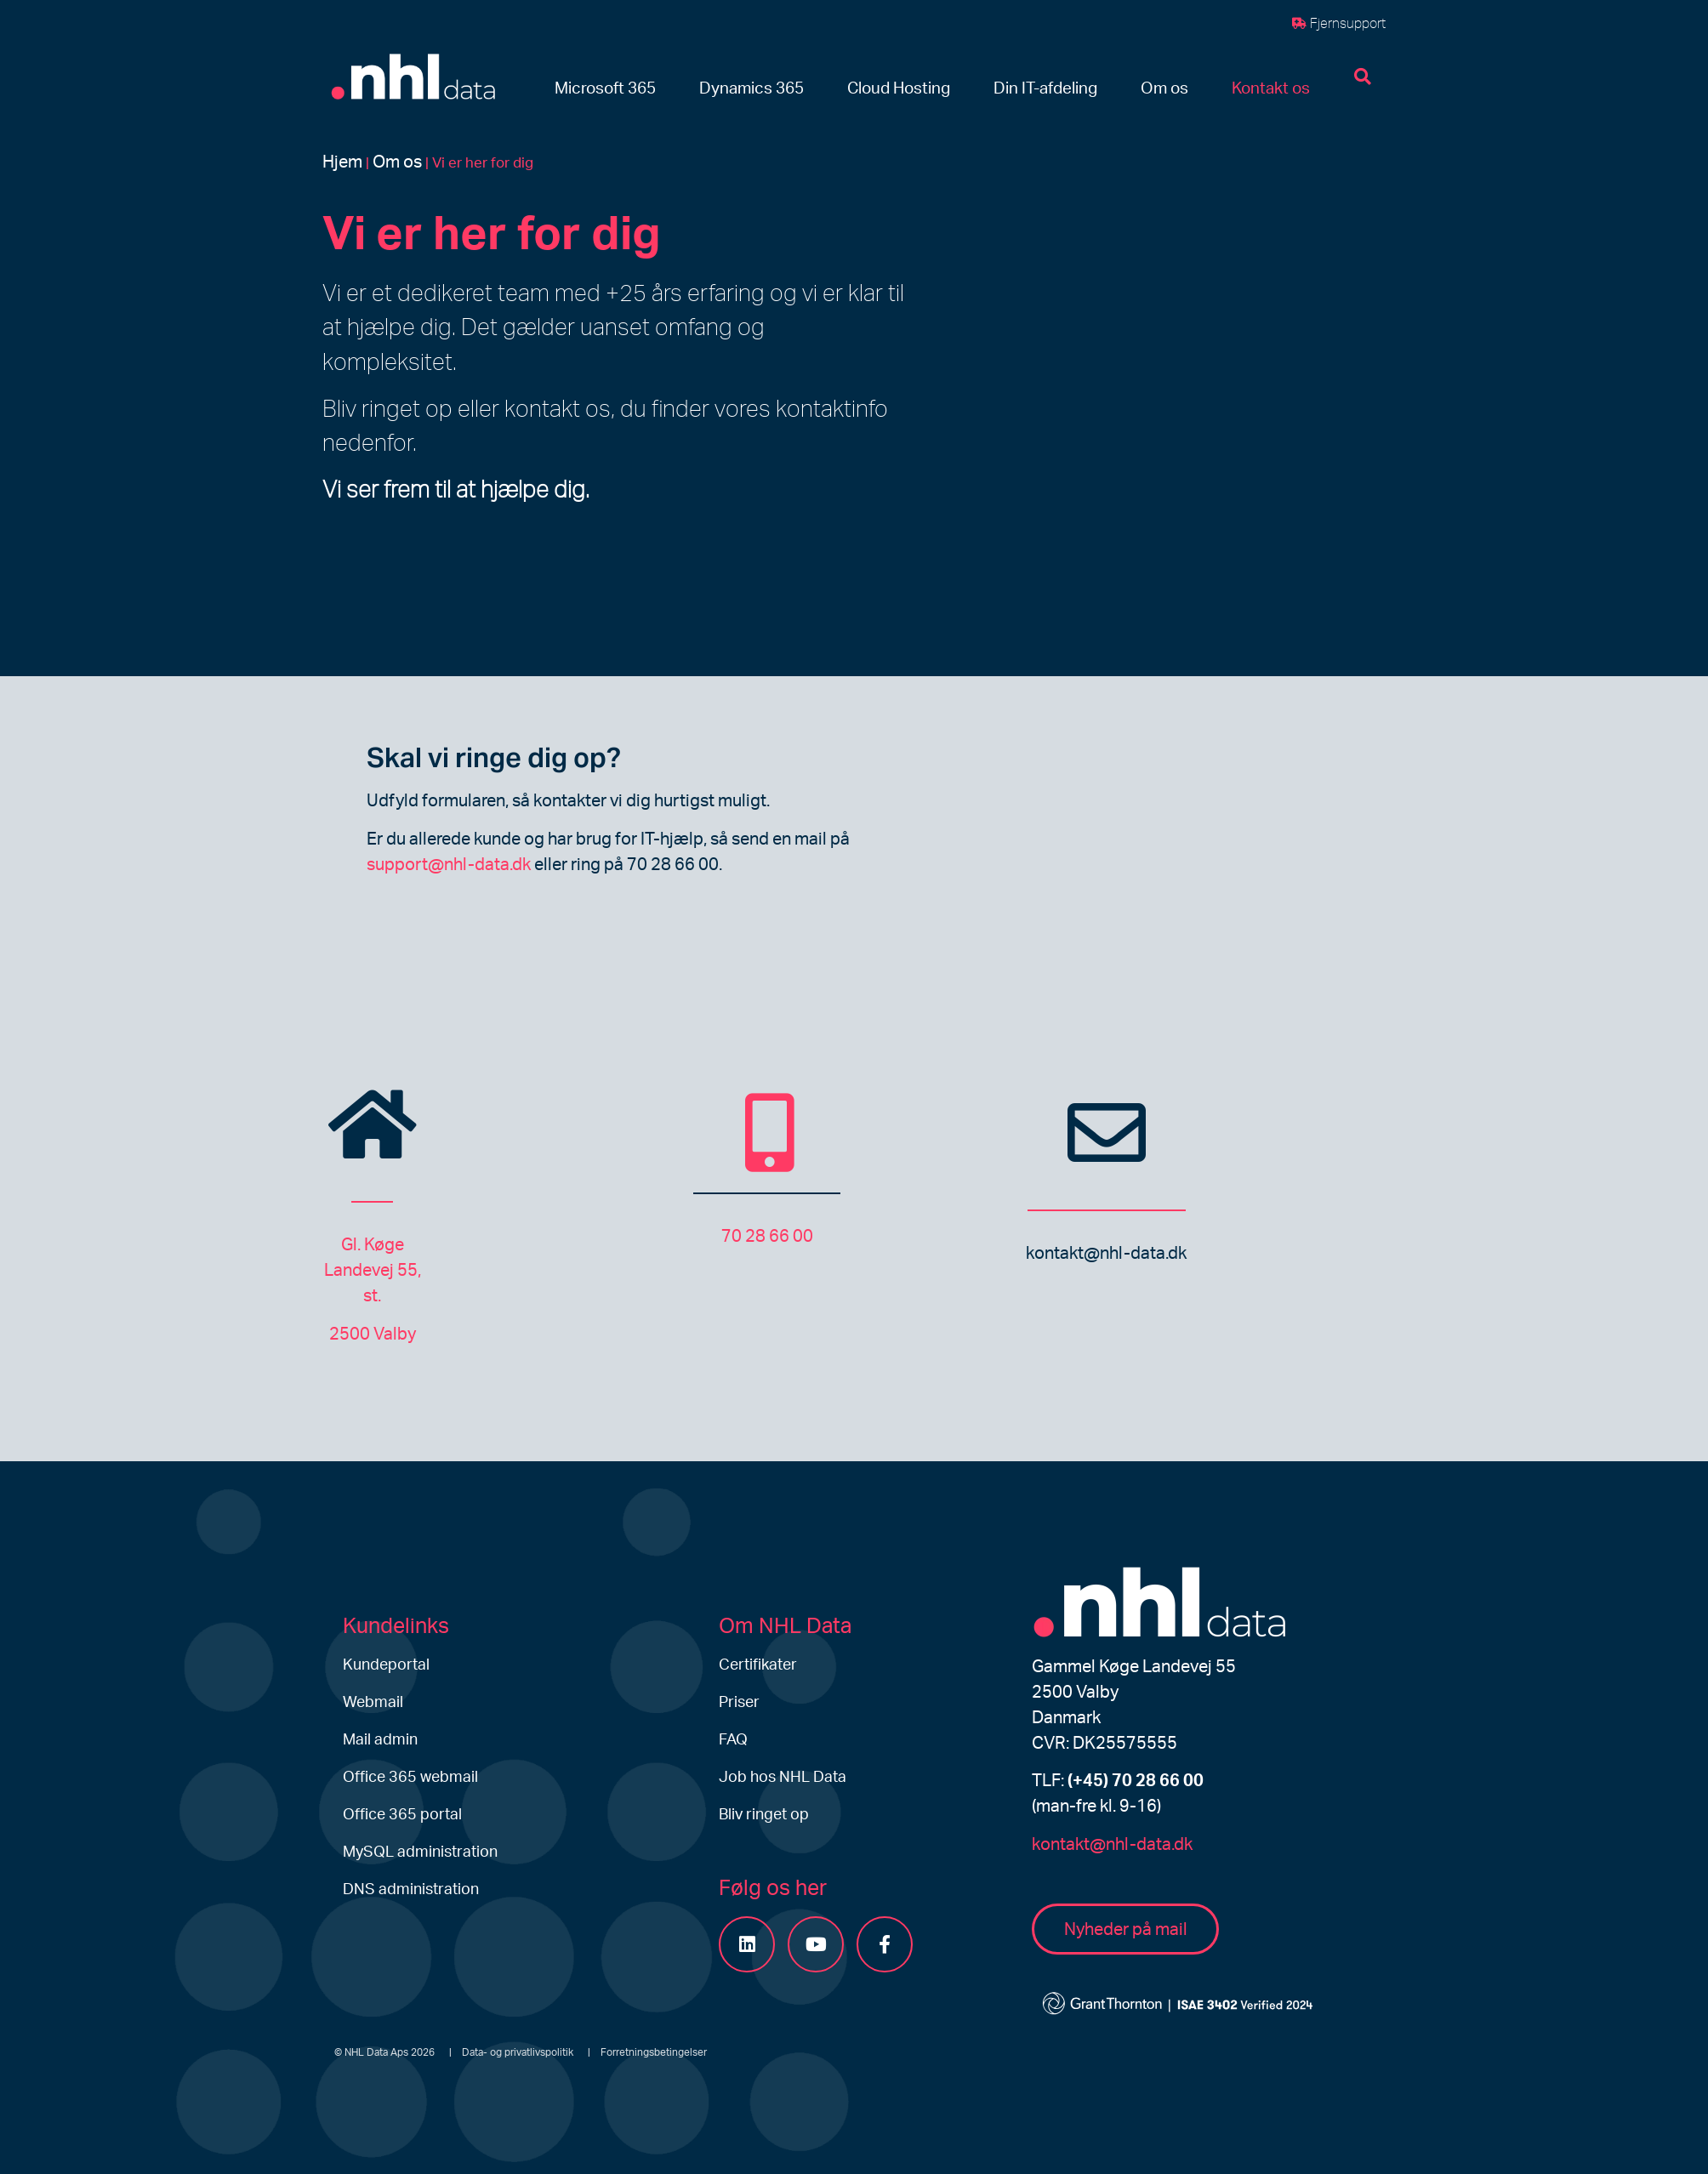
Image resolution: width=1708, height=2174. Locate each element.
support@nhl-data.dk (449, 865)
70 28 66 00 (767, 1236)
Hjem (342, 162)
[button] (605, 89)
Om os (397, 162)
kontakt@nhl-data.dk (1106, 1253)
